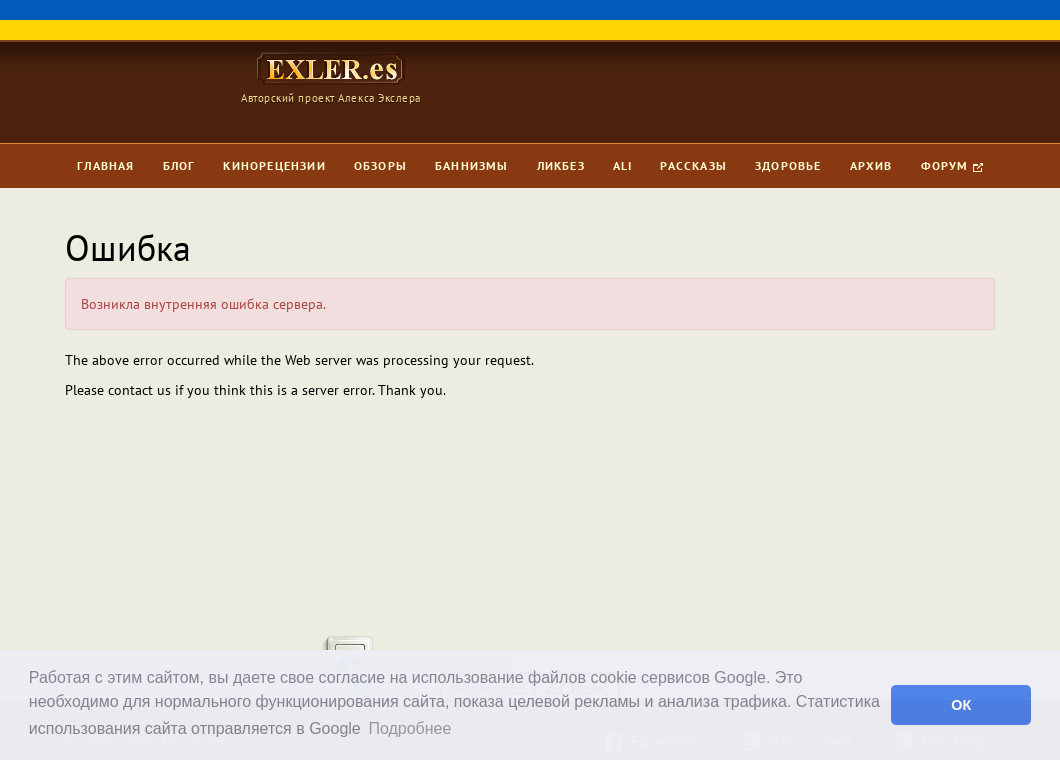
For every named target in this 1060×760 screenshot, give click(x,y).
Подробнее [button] (409, 728)
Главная (105, 165)
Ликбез (561, 165)
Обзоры (380, 165)
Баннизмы (472, 165)
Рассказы (693, 165)
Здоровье (788, 165)
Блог (179, 165)
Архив (871, 165)
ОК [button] (961, 705)
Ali (623, 165)
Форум (952, 165)
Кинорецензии (274, 165)
